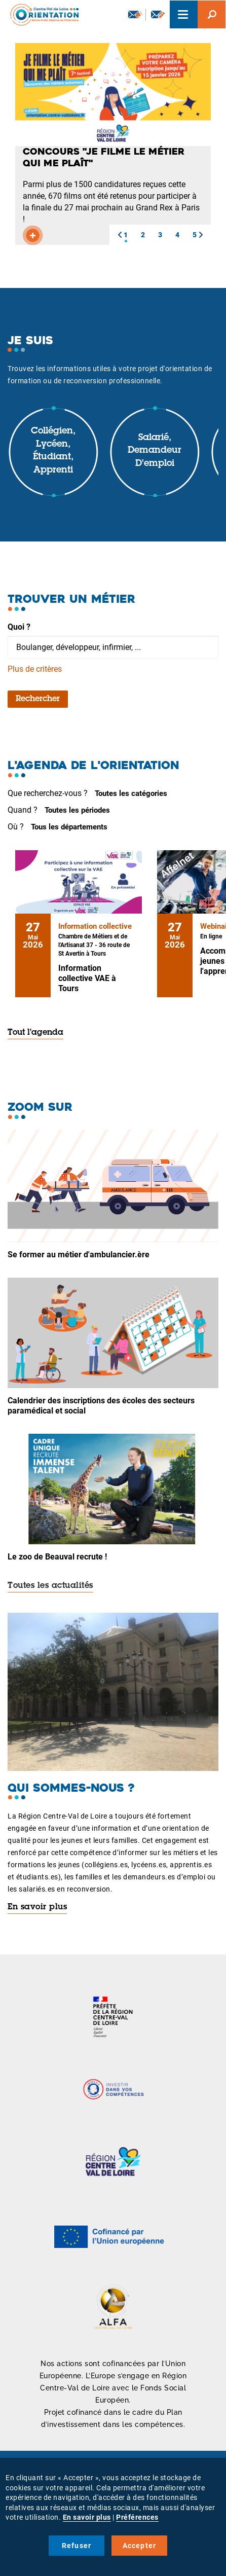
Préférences (137, 2517)
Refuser (76, 2546)
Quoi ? (19, 627)
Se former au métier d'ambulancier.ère (78, 1254)
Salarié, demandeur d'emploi (154, 450)
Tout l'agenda (35, 1033)
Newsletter (135, 14)
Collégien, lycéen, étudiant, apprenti (53, 451)
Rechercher (38, 699)
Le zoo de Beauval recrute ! (57, 1557)
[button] (119, 235)
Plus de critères (35, 669)
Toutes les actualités (50, 1586)
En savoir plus (37, 1907)
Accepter (140, 2546)
